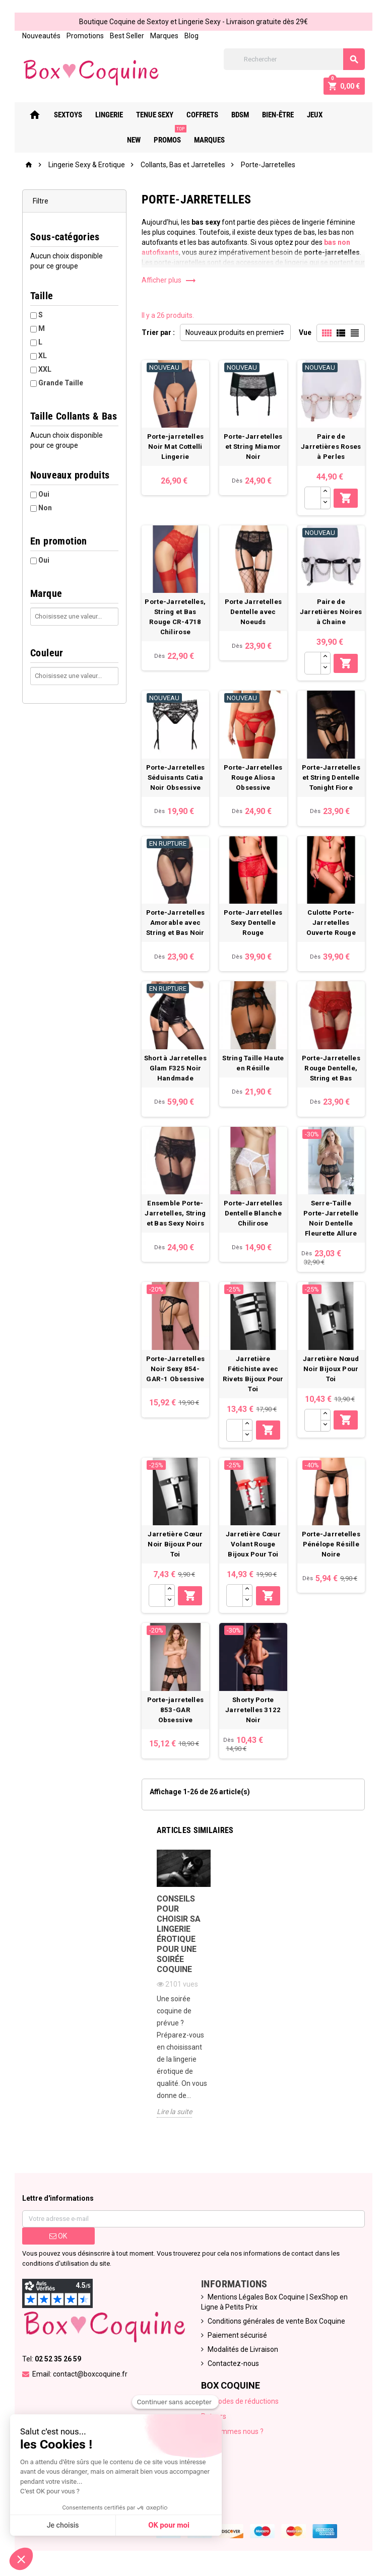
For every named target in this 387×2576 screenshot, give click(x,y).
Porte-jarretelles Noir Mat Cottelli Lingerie (175, 446)
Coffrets (207, 114)
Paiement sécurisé (237, 2335)
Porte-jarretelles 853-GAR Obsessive (175, 1710)
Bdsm (244, 114)
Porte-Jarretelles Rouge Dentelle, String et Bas (331, 1068)
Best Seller (127, 36)
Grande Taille (60, 383)
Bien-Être (282, 114)
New (347, 114)
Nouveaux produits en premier (233, 332)
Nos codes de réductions (240, 2401)
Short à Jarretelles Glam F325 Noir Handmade (175, 1068)
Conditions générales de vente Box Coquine (276, 2321)
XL (42, 356)
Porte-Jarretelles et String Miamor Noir (253, 446)
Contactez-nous (233, 2363)
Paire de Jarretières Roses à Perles (331, 446)
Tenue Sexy (159, 114)
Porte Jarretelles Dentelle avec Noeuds (253, 612)
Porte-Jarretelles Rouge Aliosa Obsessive (253, 777)
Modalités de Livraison (243, 2349)
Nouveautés (41, 36)
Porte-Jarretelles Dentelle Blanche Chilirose (253, 1213)
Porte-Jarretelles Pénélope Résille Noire (331, 1544)
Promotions (85, 36)
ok (58, 2236)
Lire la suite (174, 2112)
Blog (191, 36)
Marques (164, 36)
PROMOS (173, 136)
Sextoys (72, 114)
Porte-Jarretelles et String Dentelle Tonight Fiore (331, 777)
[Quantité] (312, 498)
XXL (44, 369)
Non (45, 508)
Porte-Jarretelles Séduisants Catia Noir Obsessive (175, 777)
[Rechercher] (294, 59)
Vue (305, 332)
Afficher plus (169, 280)
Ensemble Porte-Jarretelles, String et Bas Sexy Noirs (175, 1213)
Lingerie (113, 114)
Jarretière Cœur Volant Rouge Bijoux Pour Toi (253, 1544)
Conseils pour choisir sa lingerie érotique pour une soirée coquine (179, 1934)
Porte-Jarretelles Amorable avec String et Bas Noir (175, 922)
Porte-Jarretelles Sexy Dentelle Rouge (253, 922)
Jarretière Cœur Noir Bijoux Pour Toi (175, 1544)
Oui (43, 494)
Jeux (319, 114)
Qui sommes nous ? (232, 2431)
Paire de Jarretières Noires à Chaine (331, 612)
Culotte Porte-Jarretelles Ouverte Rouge (331, 922)
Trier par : (158, 332)
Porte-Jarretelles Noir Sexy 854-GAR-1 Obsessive (175, 1369)
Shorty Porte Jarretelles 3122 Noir (253, 1710)
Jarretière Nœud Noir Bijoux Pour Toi (331, 1369)
